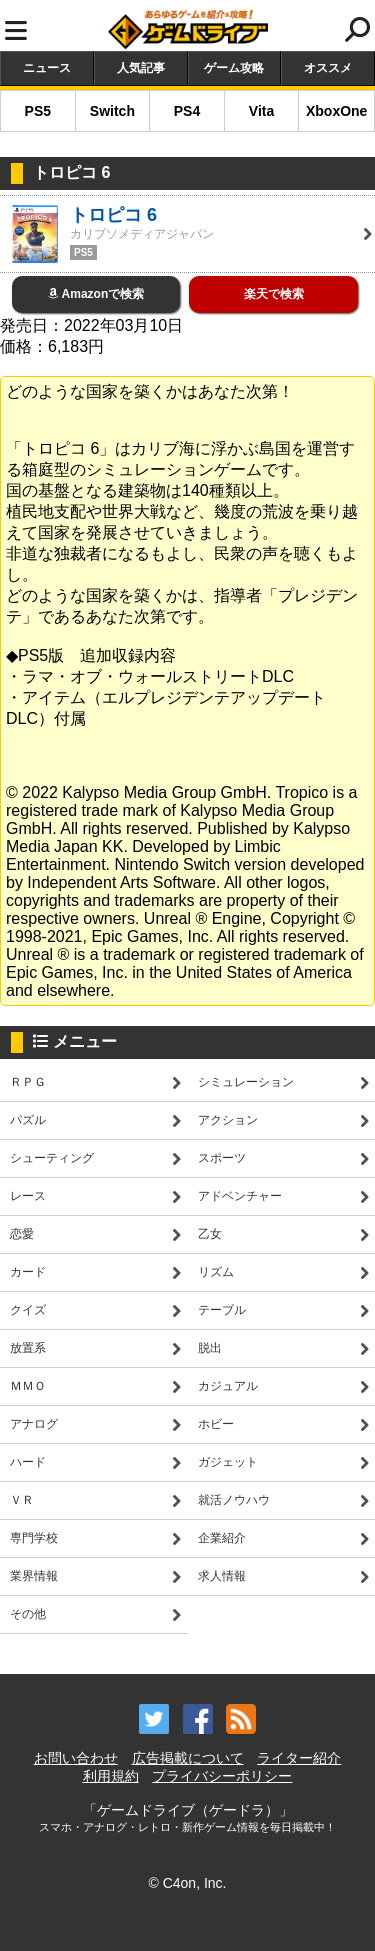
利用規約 (111, 1776)
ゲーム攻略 (234, 68)
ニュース (47, 68)
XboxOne (336, 111)
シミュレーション (246, 1082)
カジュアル (228, 1386)
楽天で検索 (274, 294)
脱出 (210, 1348)
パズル (28, 1120)
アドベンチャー (240, 1196)
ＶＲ (22, 1500)
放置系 (28, 1348)
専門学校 (34, 1538)
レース (28, 1196)
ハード (28, 1462)
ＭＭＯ (28, 1386)
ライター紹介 (299, 1758)
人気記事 (141, 68)
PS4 (187, 111)
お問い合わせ (76, 1758)
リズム (216, 1272)
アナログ (34, 1424)
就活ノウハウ (234, 1500)
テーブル (222, 1310)
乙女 (210, 1234)
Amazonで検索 (96, 294)
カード (28, 1272)
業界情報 (34, 1576)
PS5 (38, 111)
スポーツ (222, 1158)
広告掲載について (188, 1758)
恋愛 (22, 1234)
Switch (112, 111)
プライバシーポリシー (222, 1776)
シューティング (52, 1158)
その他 (28, 1614)
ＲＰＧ (28, 1082)
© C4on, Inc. (187, 1883)
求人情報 (222, 1576)
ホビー (216, 1424)
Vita (261, 111)
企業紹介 (222, 1538)
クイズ (28, 1310)
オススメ (328, 68)
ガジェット (228, 1462)
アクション (228, 1120)
